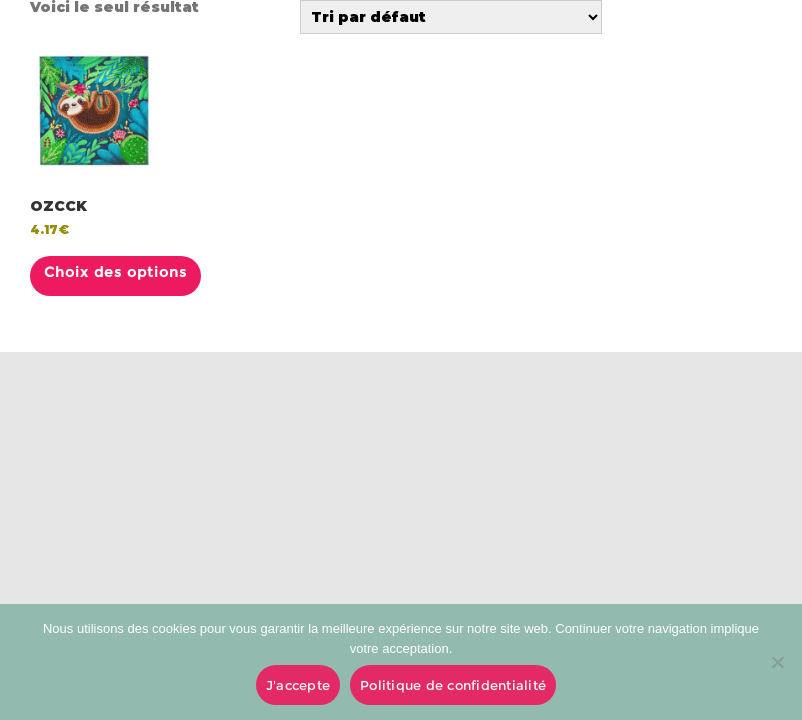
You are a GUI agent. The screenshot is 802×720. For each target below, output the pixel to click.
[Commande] (451, 17)
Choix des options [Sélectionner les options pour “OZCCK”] (115, 272)
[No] (777, 662)
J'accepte (298, 685)
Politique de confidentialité (453, 685)
